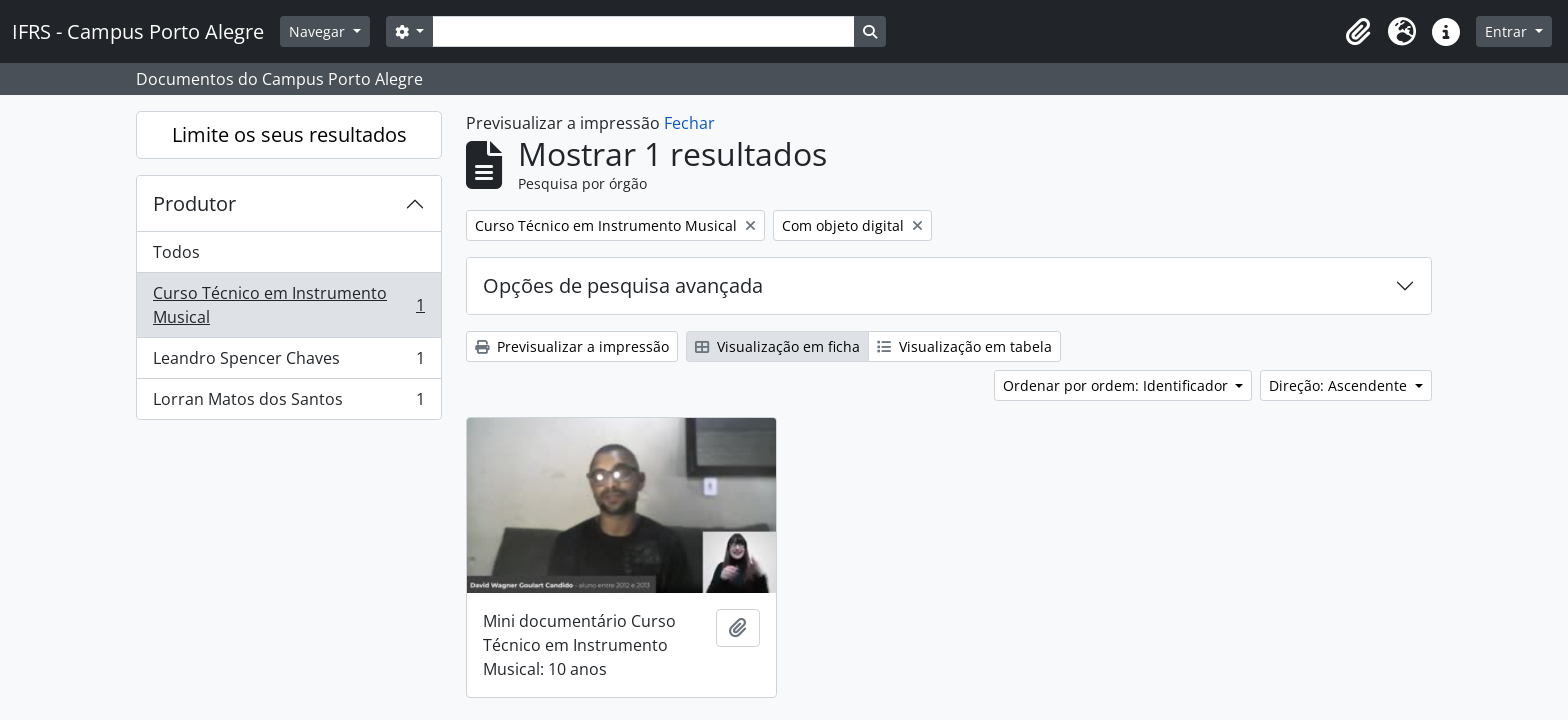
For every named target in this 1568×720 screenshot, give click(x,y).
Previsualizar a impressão (572, 346)
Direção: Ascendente (1340, 385)
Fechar (689, 123)
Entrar (1508, 31)
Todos (176, 252)
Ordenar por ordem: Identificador (1117, 385)
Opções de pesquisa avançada (623, 285)
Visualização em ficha (777, 346)
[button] (1358, 32)
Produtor (194, 203)
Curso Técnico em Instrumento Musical (288, 305)
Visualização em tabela (964, 346)
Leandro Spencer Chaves (288, 362)
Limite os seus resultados (289, 134)
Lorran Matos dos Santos (288, 403)
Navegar (319, 31)
